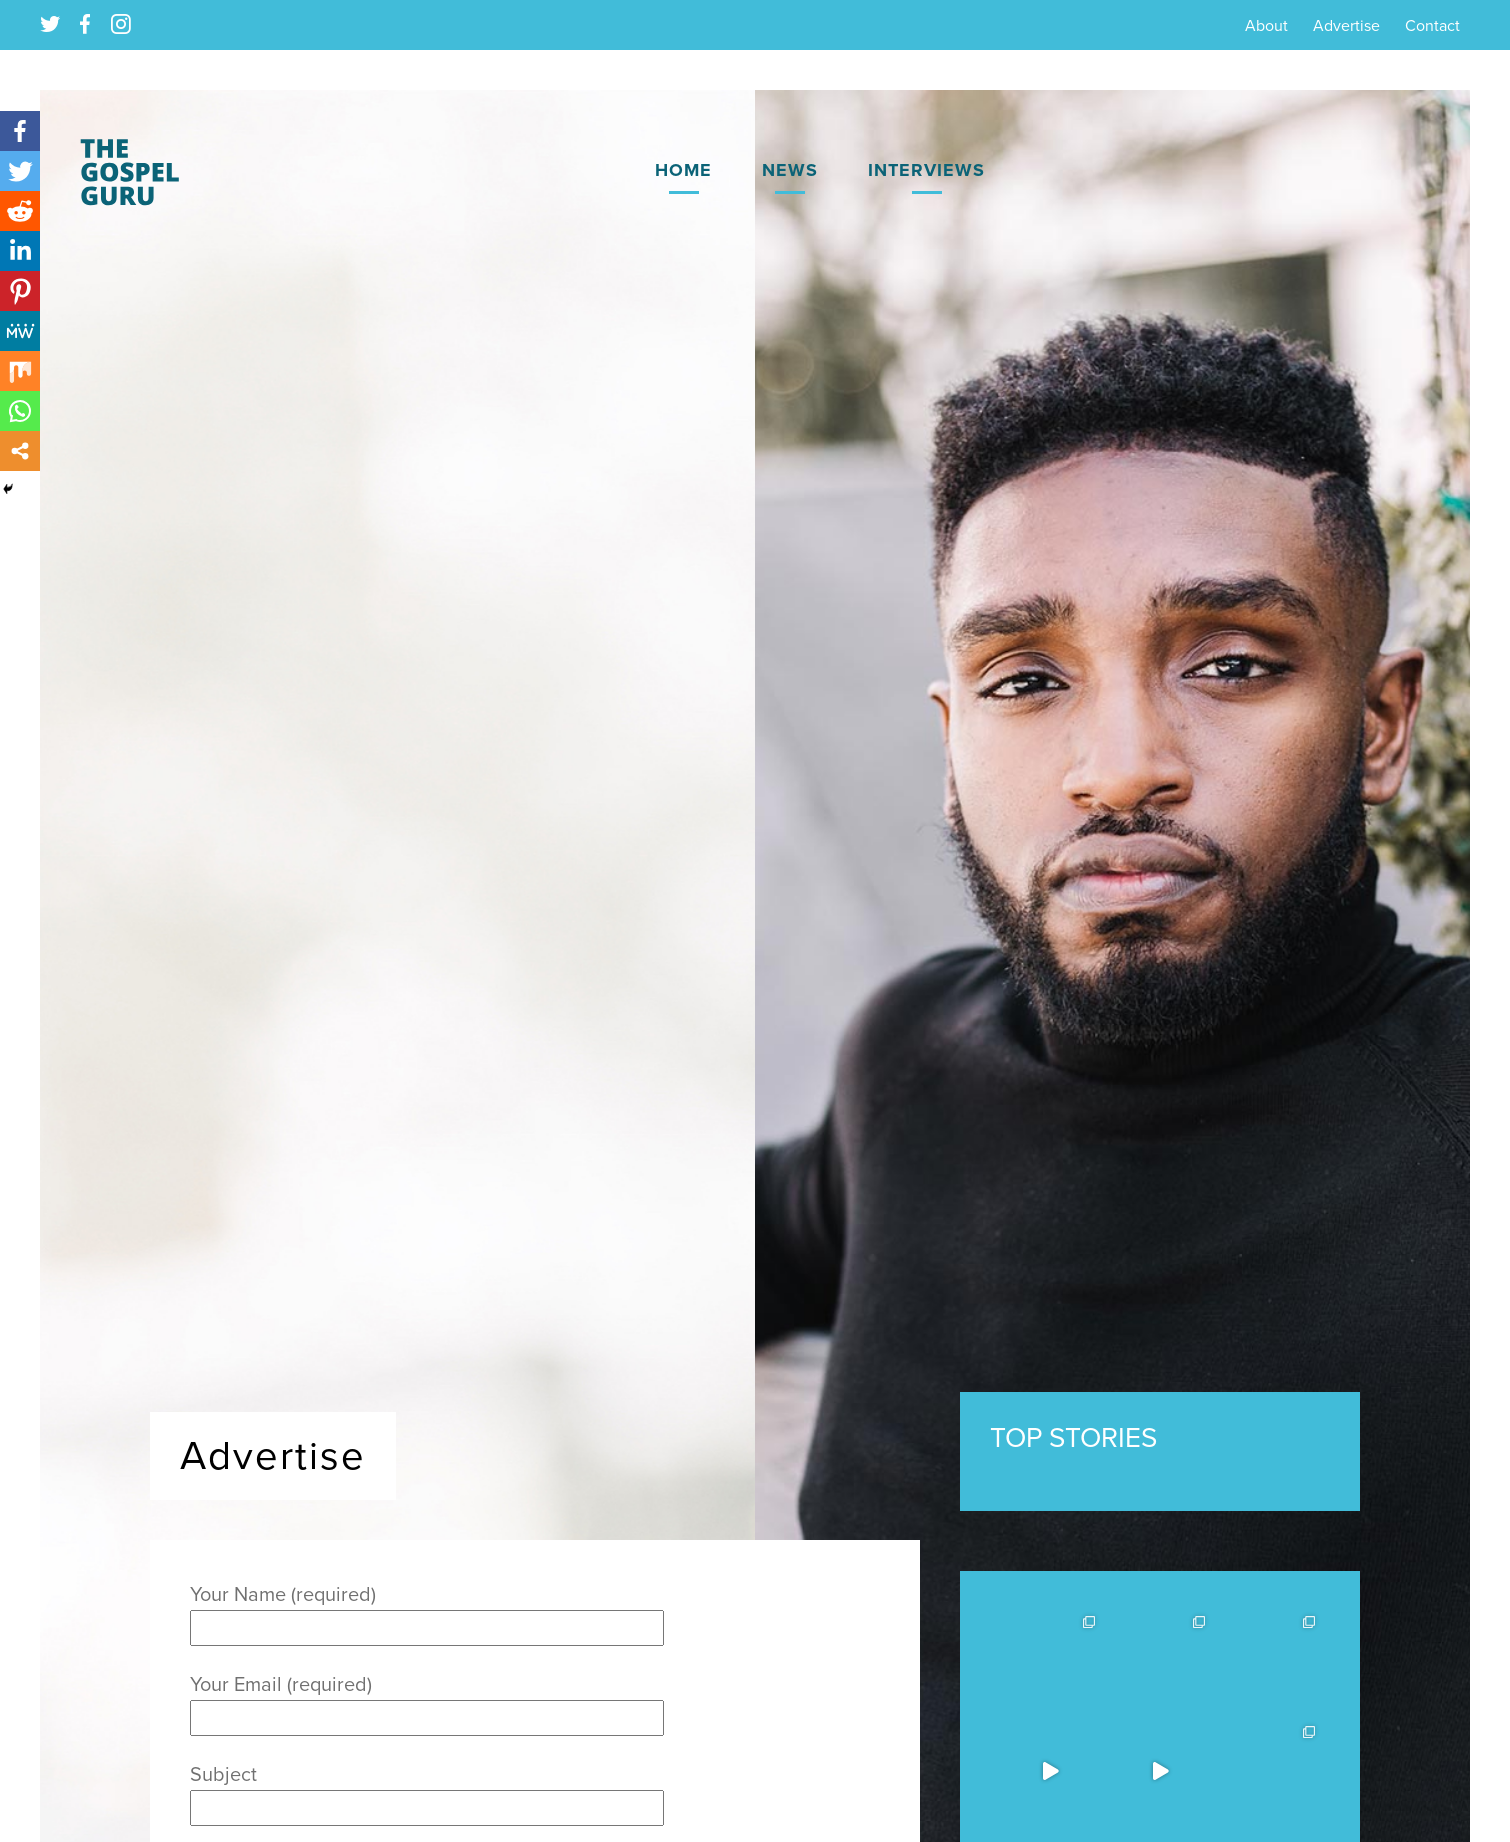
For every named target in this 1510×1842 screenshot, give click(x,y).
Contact (1432, 26)
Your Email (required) (427, 1701)
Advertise (1346, 26)
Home (683, 170)
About (1266, 26)
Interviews (926, 170)
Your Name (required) (427, 1611)
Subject (427, 1791)
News (790, 170)
